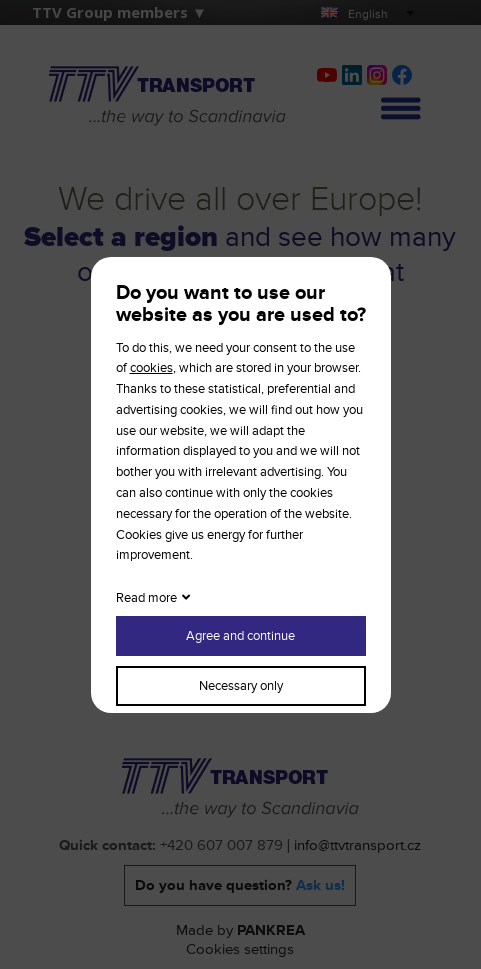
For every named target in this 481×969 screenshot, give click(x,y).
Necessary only (241, 686)
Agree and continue (240, 636)
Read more (146, 598)
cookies (151, 368)
